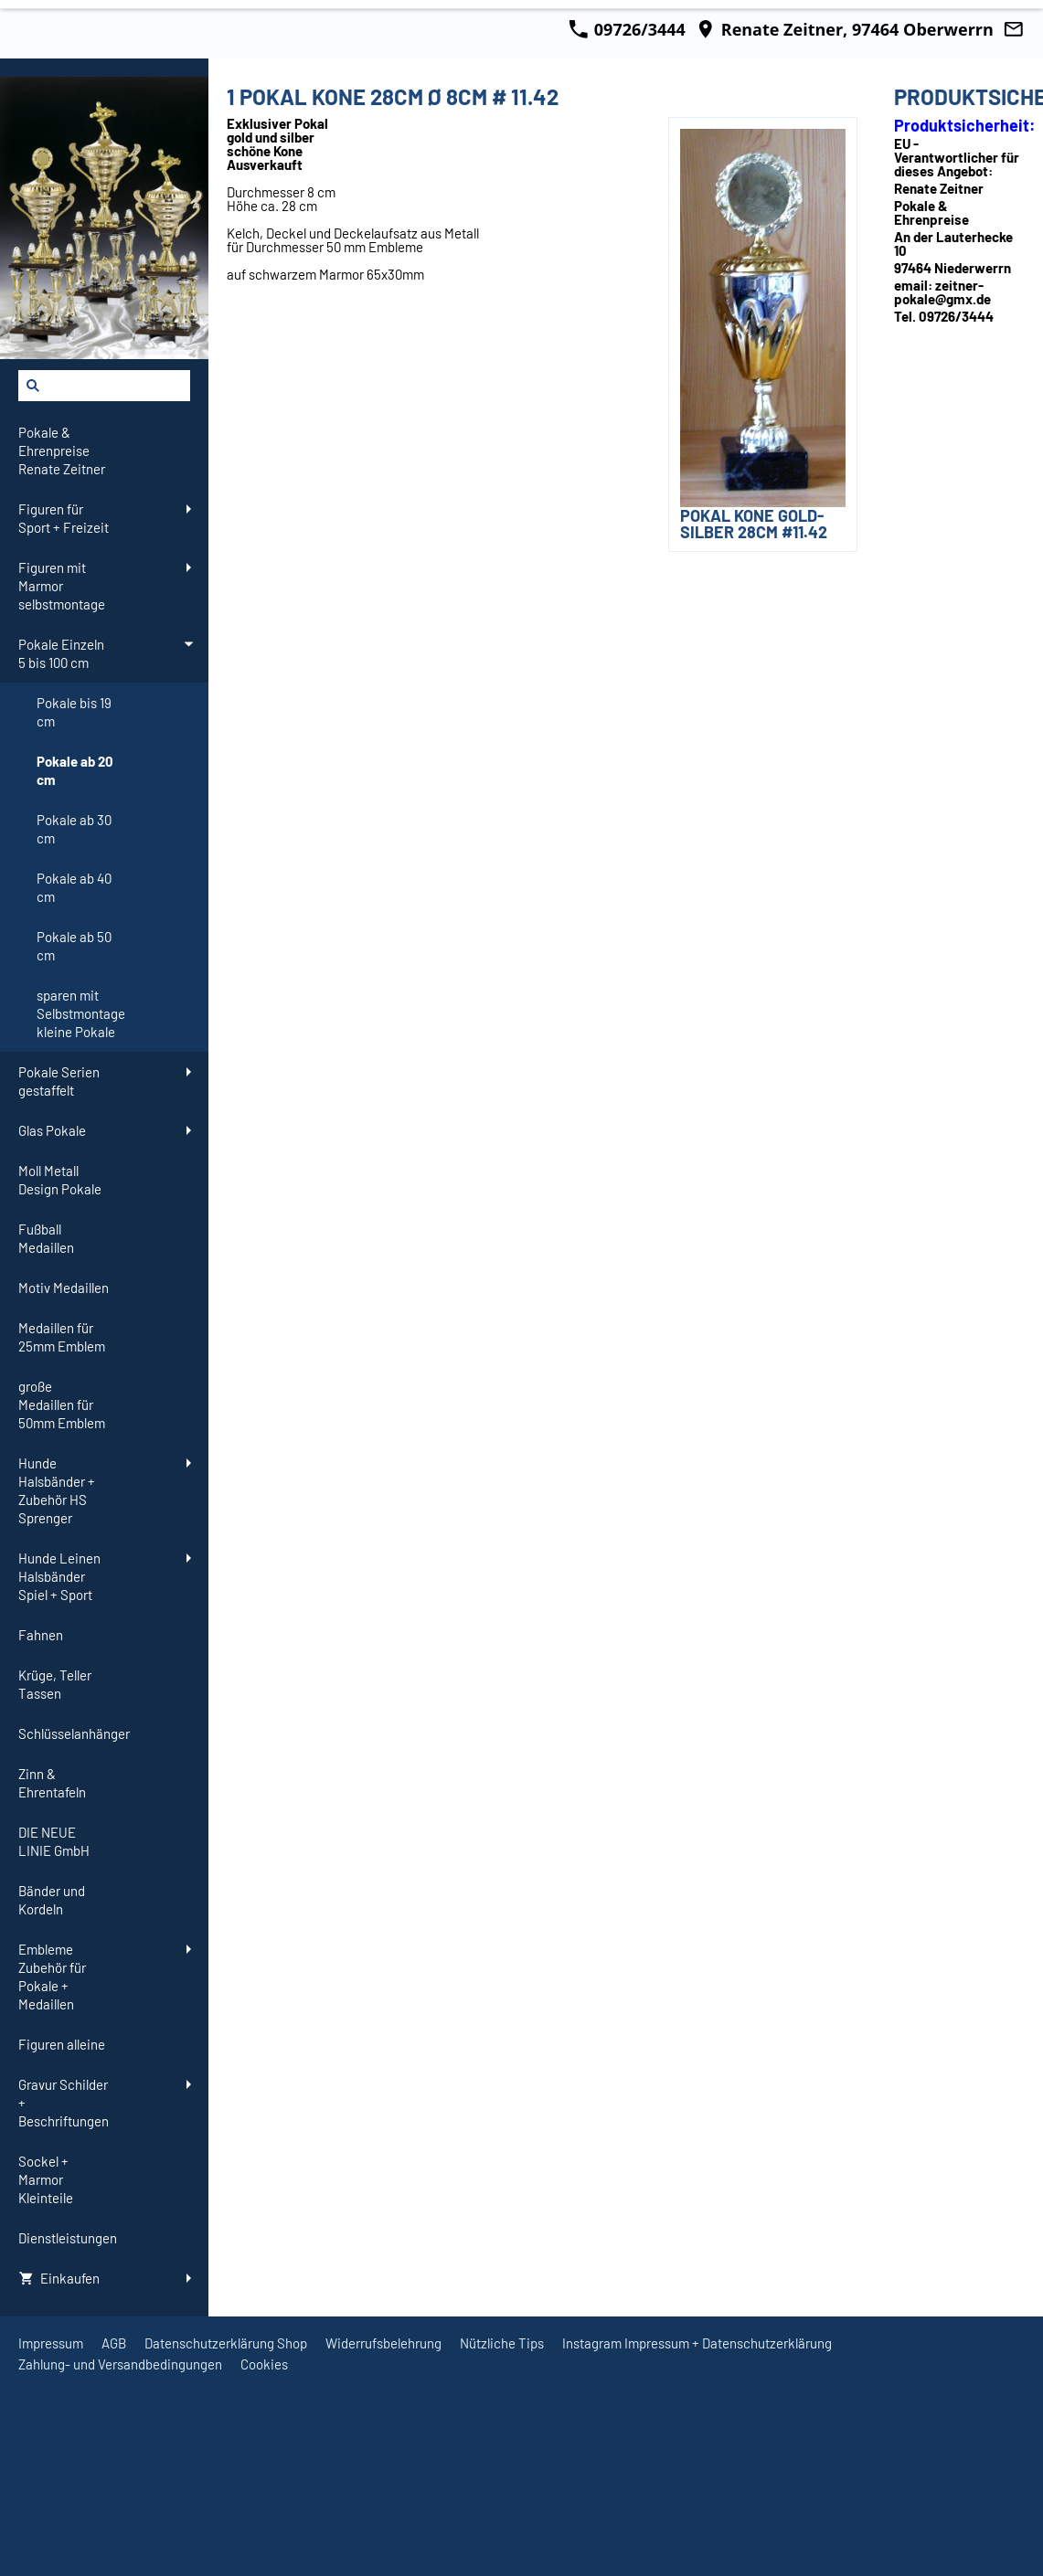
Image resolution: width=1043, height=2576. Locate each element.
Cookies (264, 2364)
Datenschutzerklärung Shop (225, 2343)
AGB (113, 2343)
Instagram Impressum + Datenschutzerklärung (697, 2343)
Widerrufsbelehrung (383, 2343)
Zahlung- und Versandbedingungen (120, 2364)
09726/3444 (627, 29)
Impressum (50, 2343)
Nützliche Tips (502, 2343)
